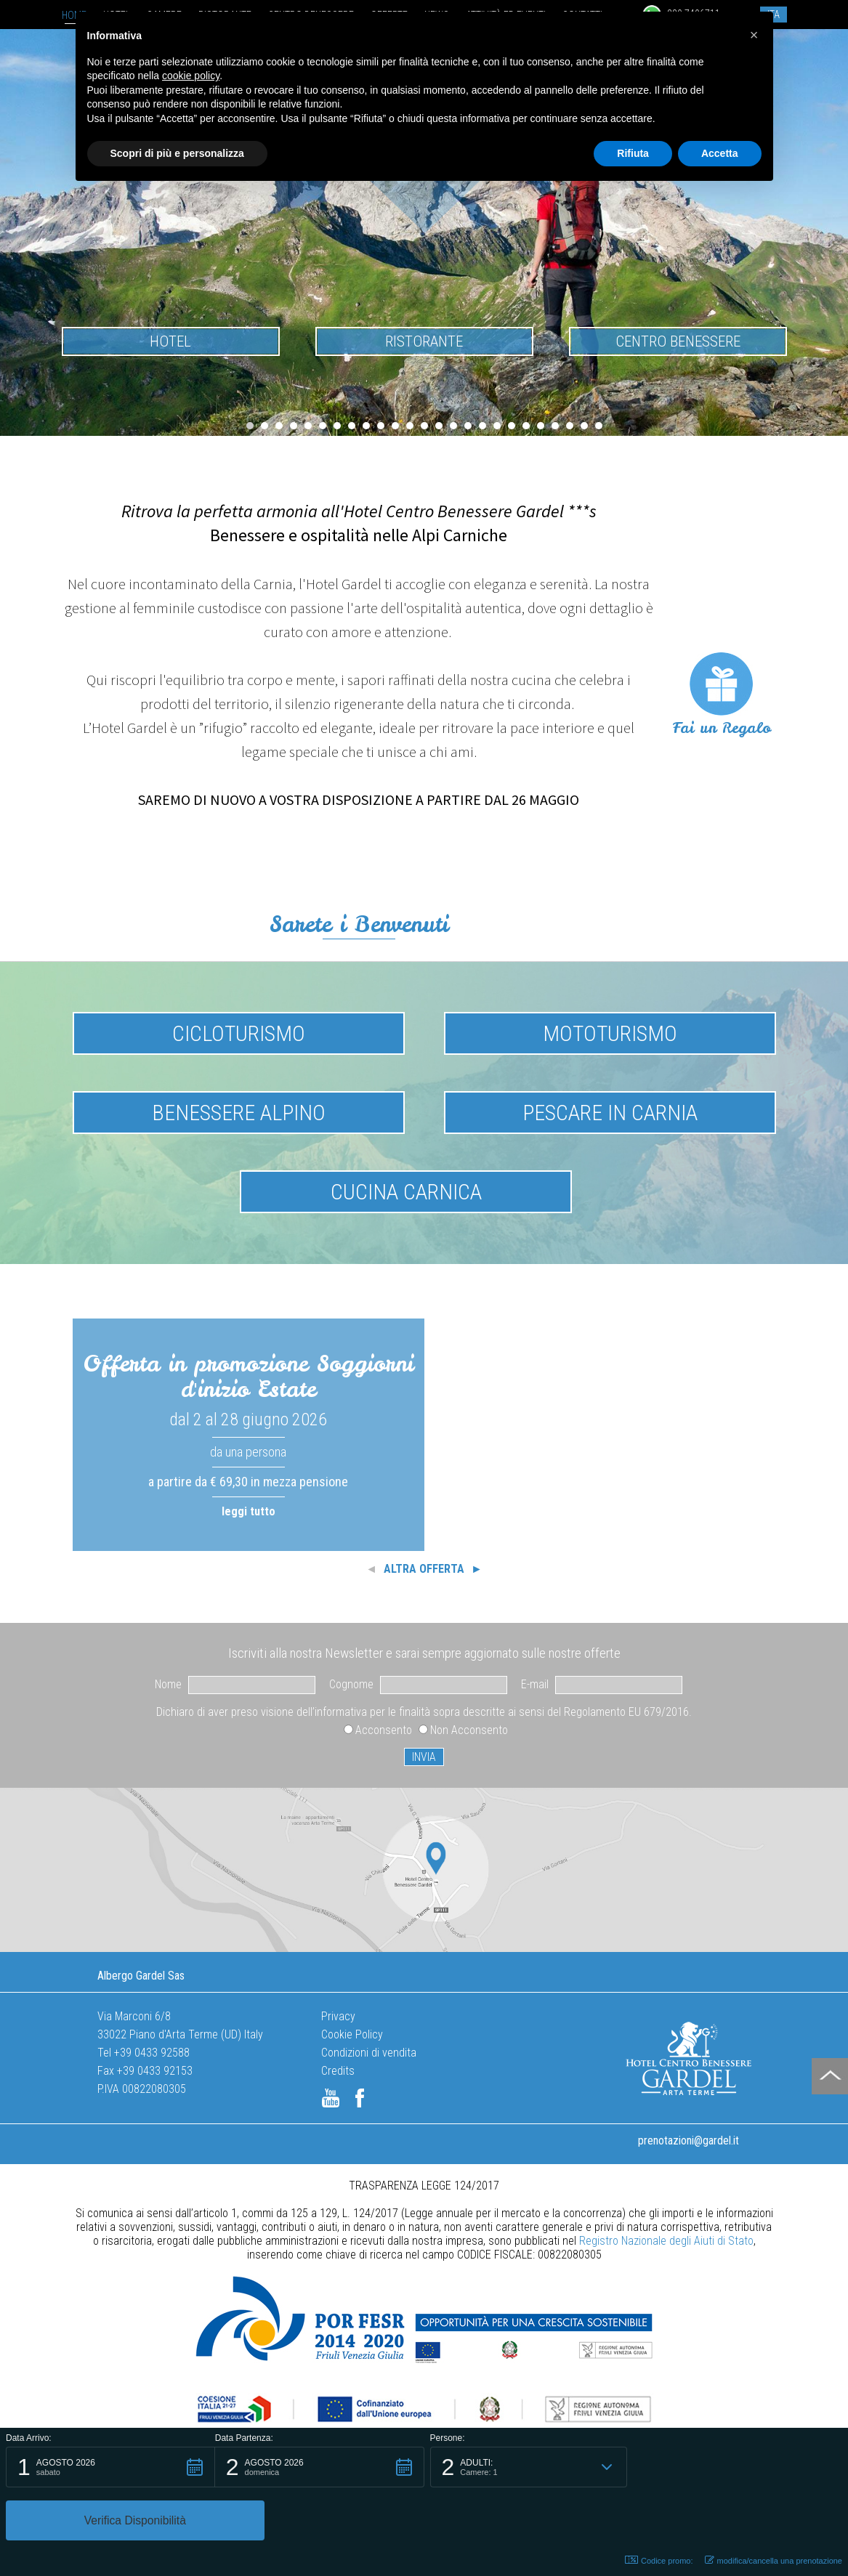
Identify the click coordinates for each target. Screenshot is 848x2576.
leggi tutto (248, 1511)
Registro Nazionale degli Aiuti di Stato (666, 2241)
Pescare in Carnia (610, 1112)
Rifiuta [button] (633, 153)
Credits (338, 2071)
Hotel (170, 341)
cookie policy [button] (190, 75)
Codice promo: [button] (659, 2560)
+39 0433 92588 (152, 2052)
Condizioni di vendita (368, 2052)
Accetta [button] (719, 153)
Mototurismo (610, 1033)
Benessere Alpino (239, 1112)
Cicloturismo (238, 1033)
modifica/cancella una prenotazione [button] (773, 2560)
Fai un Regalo (721, 727)
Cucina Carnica (406, 1191)
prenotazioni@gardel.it (688, 2140)
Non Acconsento (469, 1730)
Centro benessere (677, 341)
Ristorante (424, 341)
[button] (110, 2520)
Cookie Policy (352, 2034)
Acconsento (383, 1730)
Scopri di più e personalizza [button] (177, 153)
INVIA (424, 1757)
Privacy (338, 2016)
